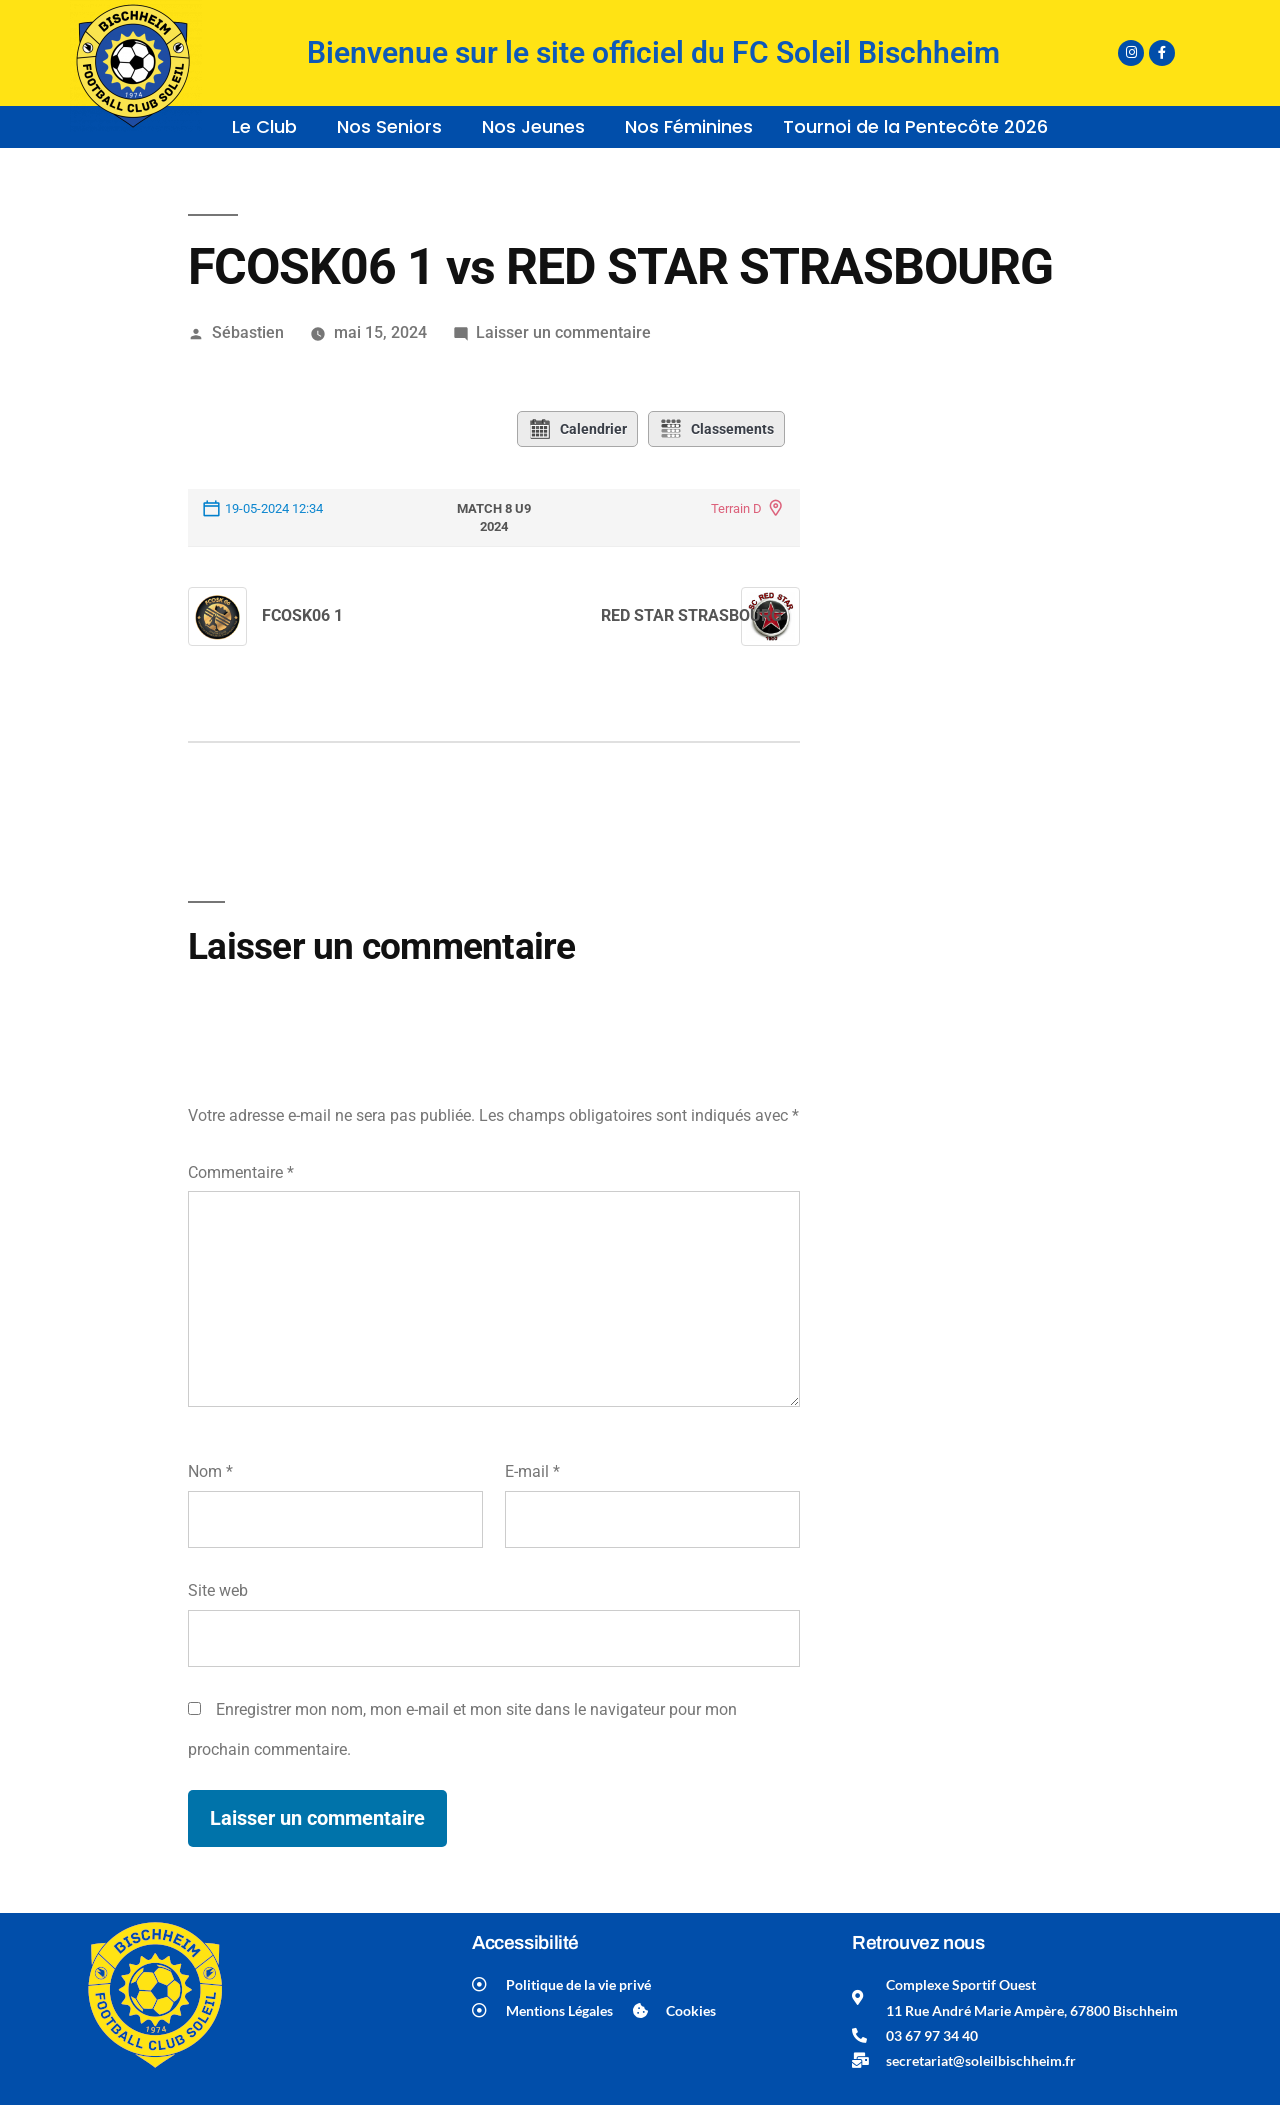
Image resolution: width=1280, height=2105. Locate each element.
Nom (210, 1471)
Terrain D (736, 508)
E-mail (532, 1471)
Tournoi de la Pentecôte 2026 (915, 126)
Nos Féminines (689, 126)
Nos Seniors (389, 126)
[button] (269, 127)
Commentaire (241, 1172)
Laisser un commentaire (563, 332)
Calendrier (577, 429)
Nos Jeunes (533, 126)
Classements (716, 429)
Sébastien (248, 332)
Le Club (264, 126)
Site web (218, 1590)
